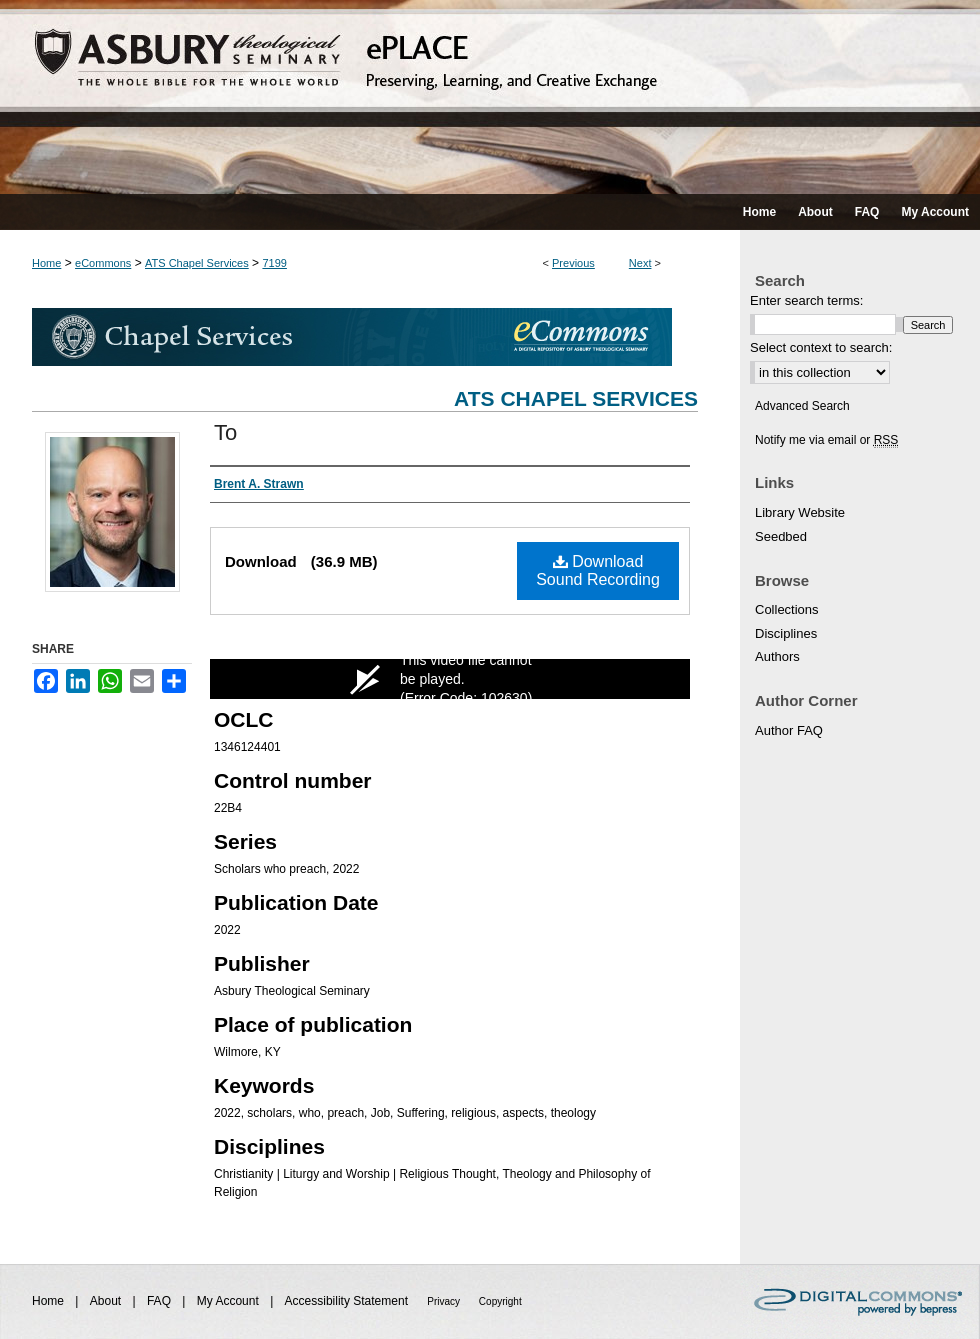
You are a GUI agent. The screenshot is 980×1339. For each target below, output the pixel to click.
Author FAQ (789, 730)
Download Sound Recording (598, 570)
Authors (777, 656)
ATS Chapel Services (197, 263)
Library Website (800, 512)
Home (46, 263)
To (225, 432)
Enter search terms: (806, 300)
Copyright (500, 1301)
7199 (274, 263)
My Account (229, 1301)
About (107, 1301)
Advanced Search (802, 406)
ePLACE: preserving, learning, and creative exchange (490, 97)
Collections (787, 609)
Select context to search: (821, 347)
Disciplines (786, 633)
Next (640, 263)
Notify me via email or (826, 440)
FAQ (160, 1301)
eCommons (103, 263)
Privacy (445, 1301)
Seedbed (781, 536)
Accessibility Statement (348, 1301)
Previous (573, 263)
